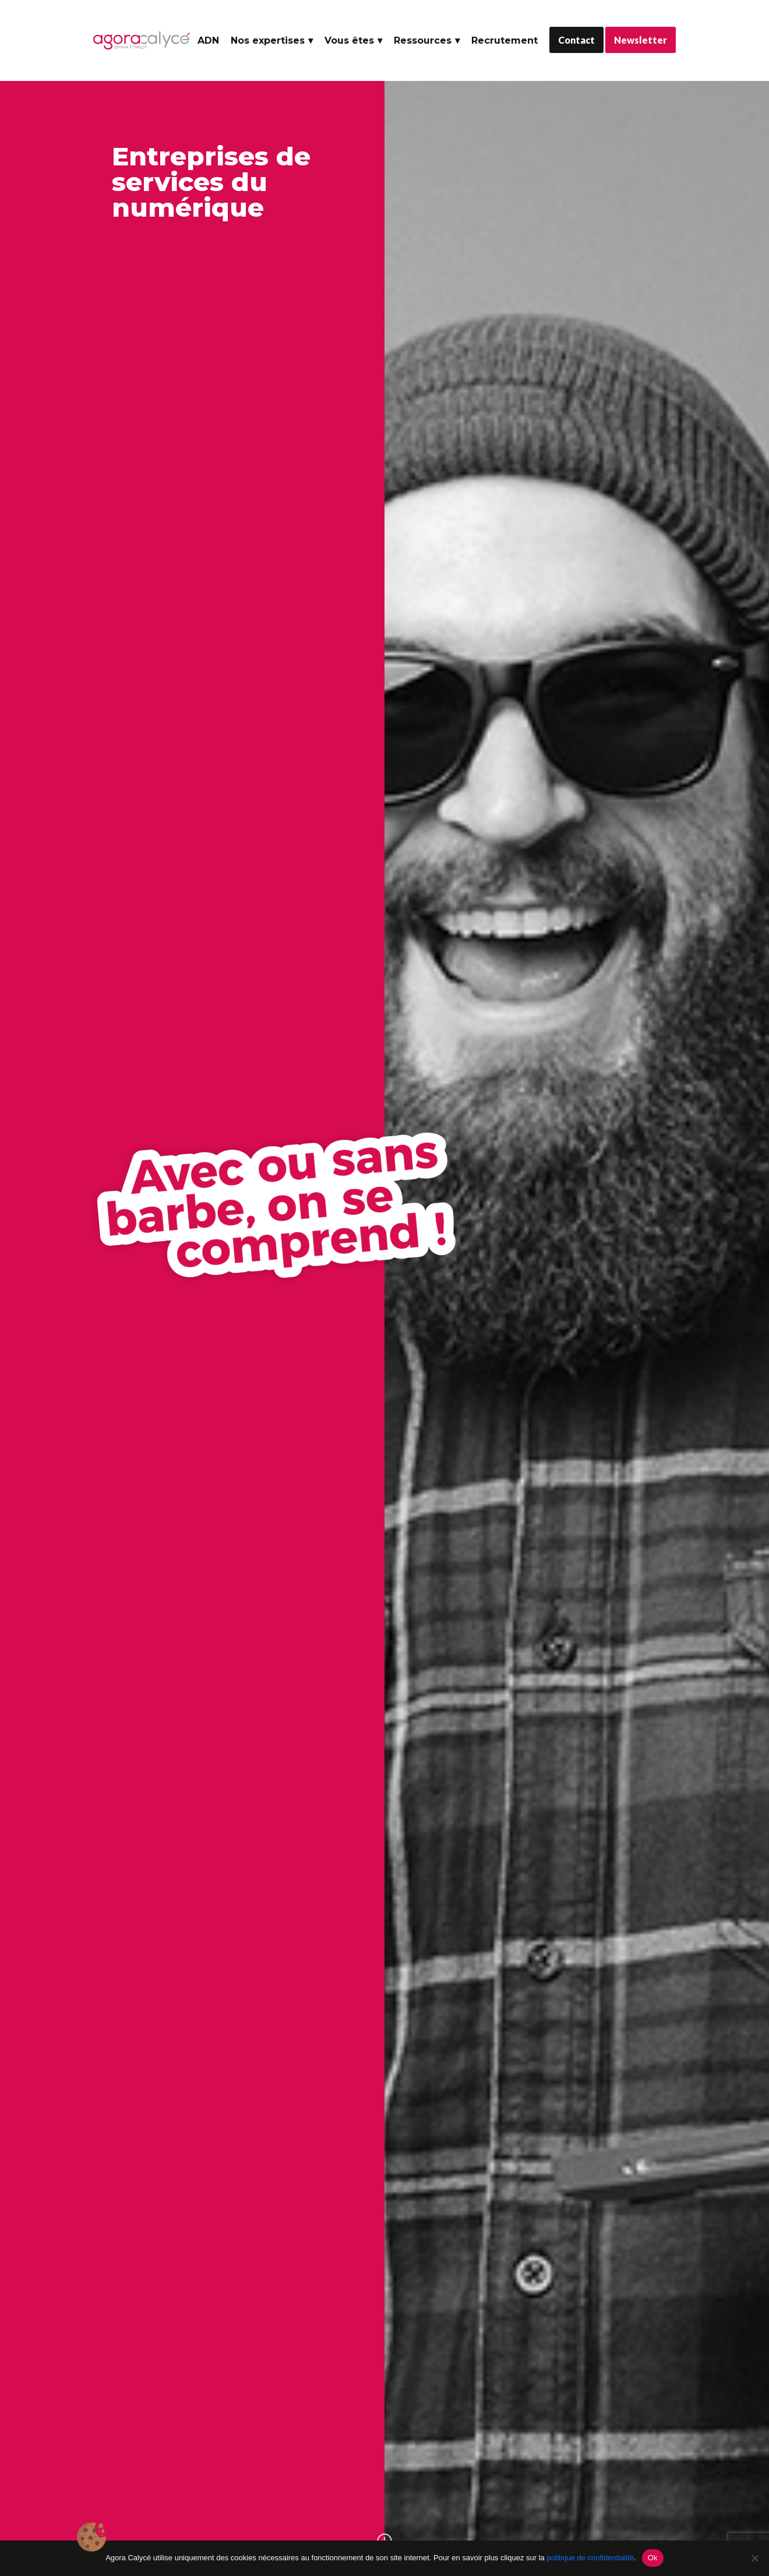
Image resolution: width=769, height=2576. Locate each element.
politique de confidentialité (590, 2557)
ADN (208, 40)
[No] (754, 2558)
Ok (653, 2557)
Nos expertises (268, 40)
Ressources (422, 40)
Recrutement (504, 40)
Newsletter (640, 39)
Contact (576, 39)
